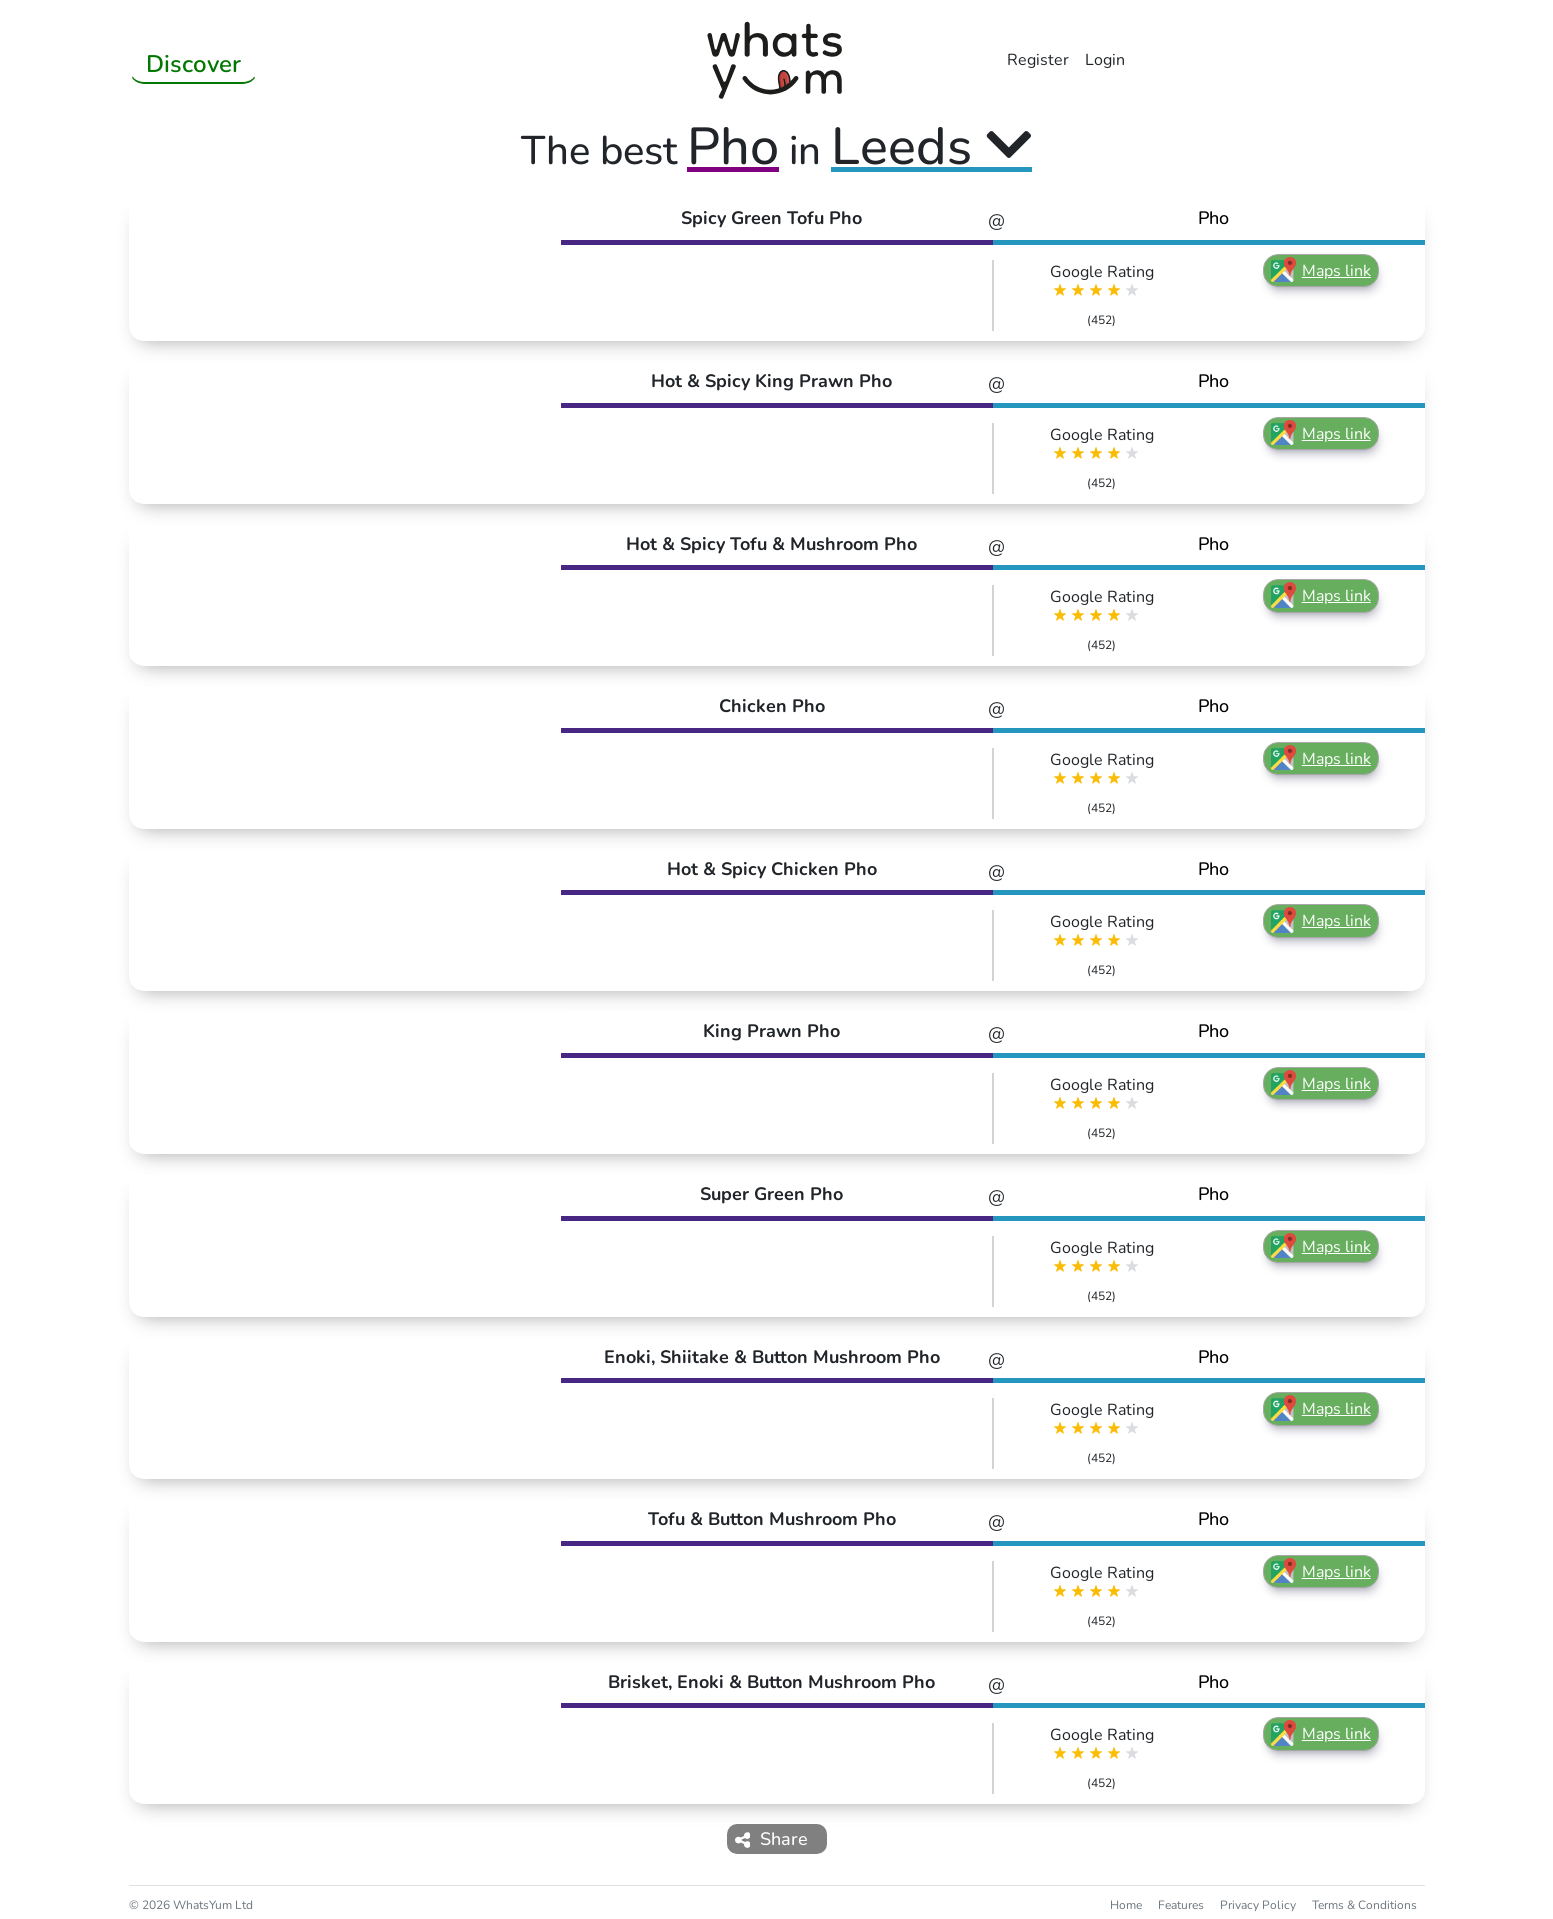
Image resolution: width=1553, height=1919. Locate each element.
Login (1105, 60)
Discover (193, 64)
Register (1038, 60)
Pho (1213, 218)
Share (772, 1839)
